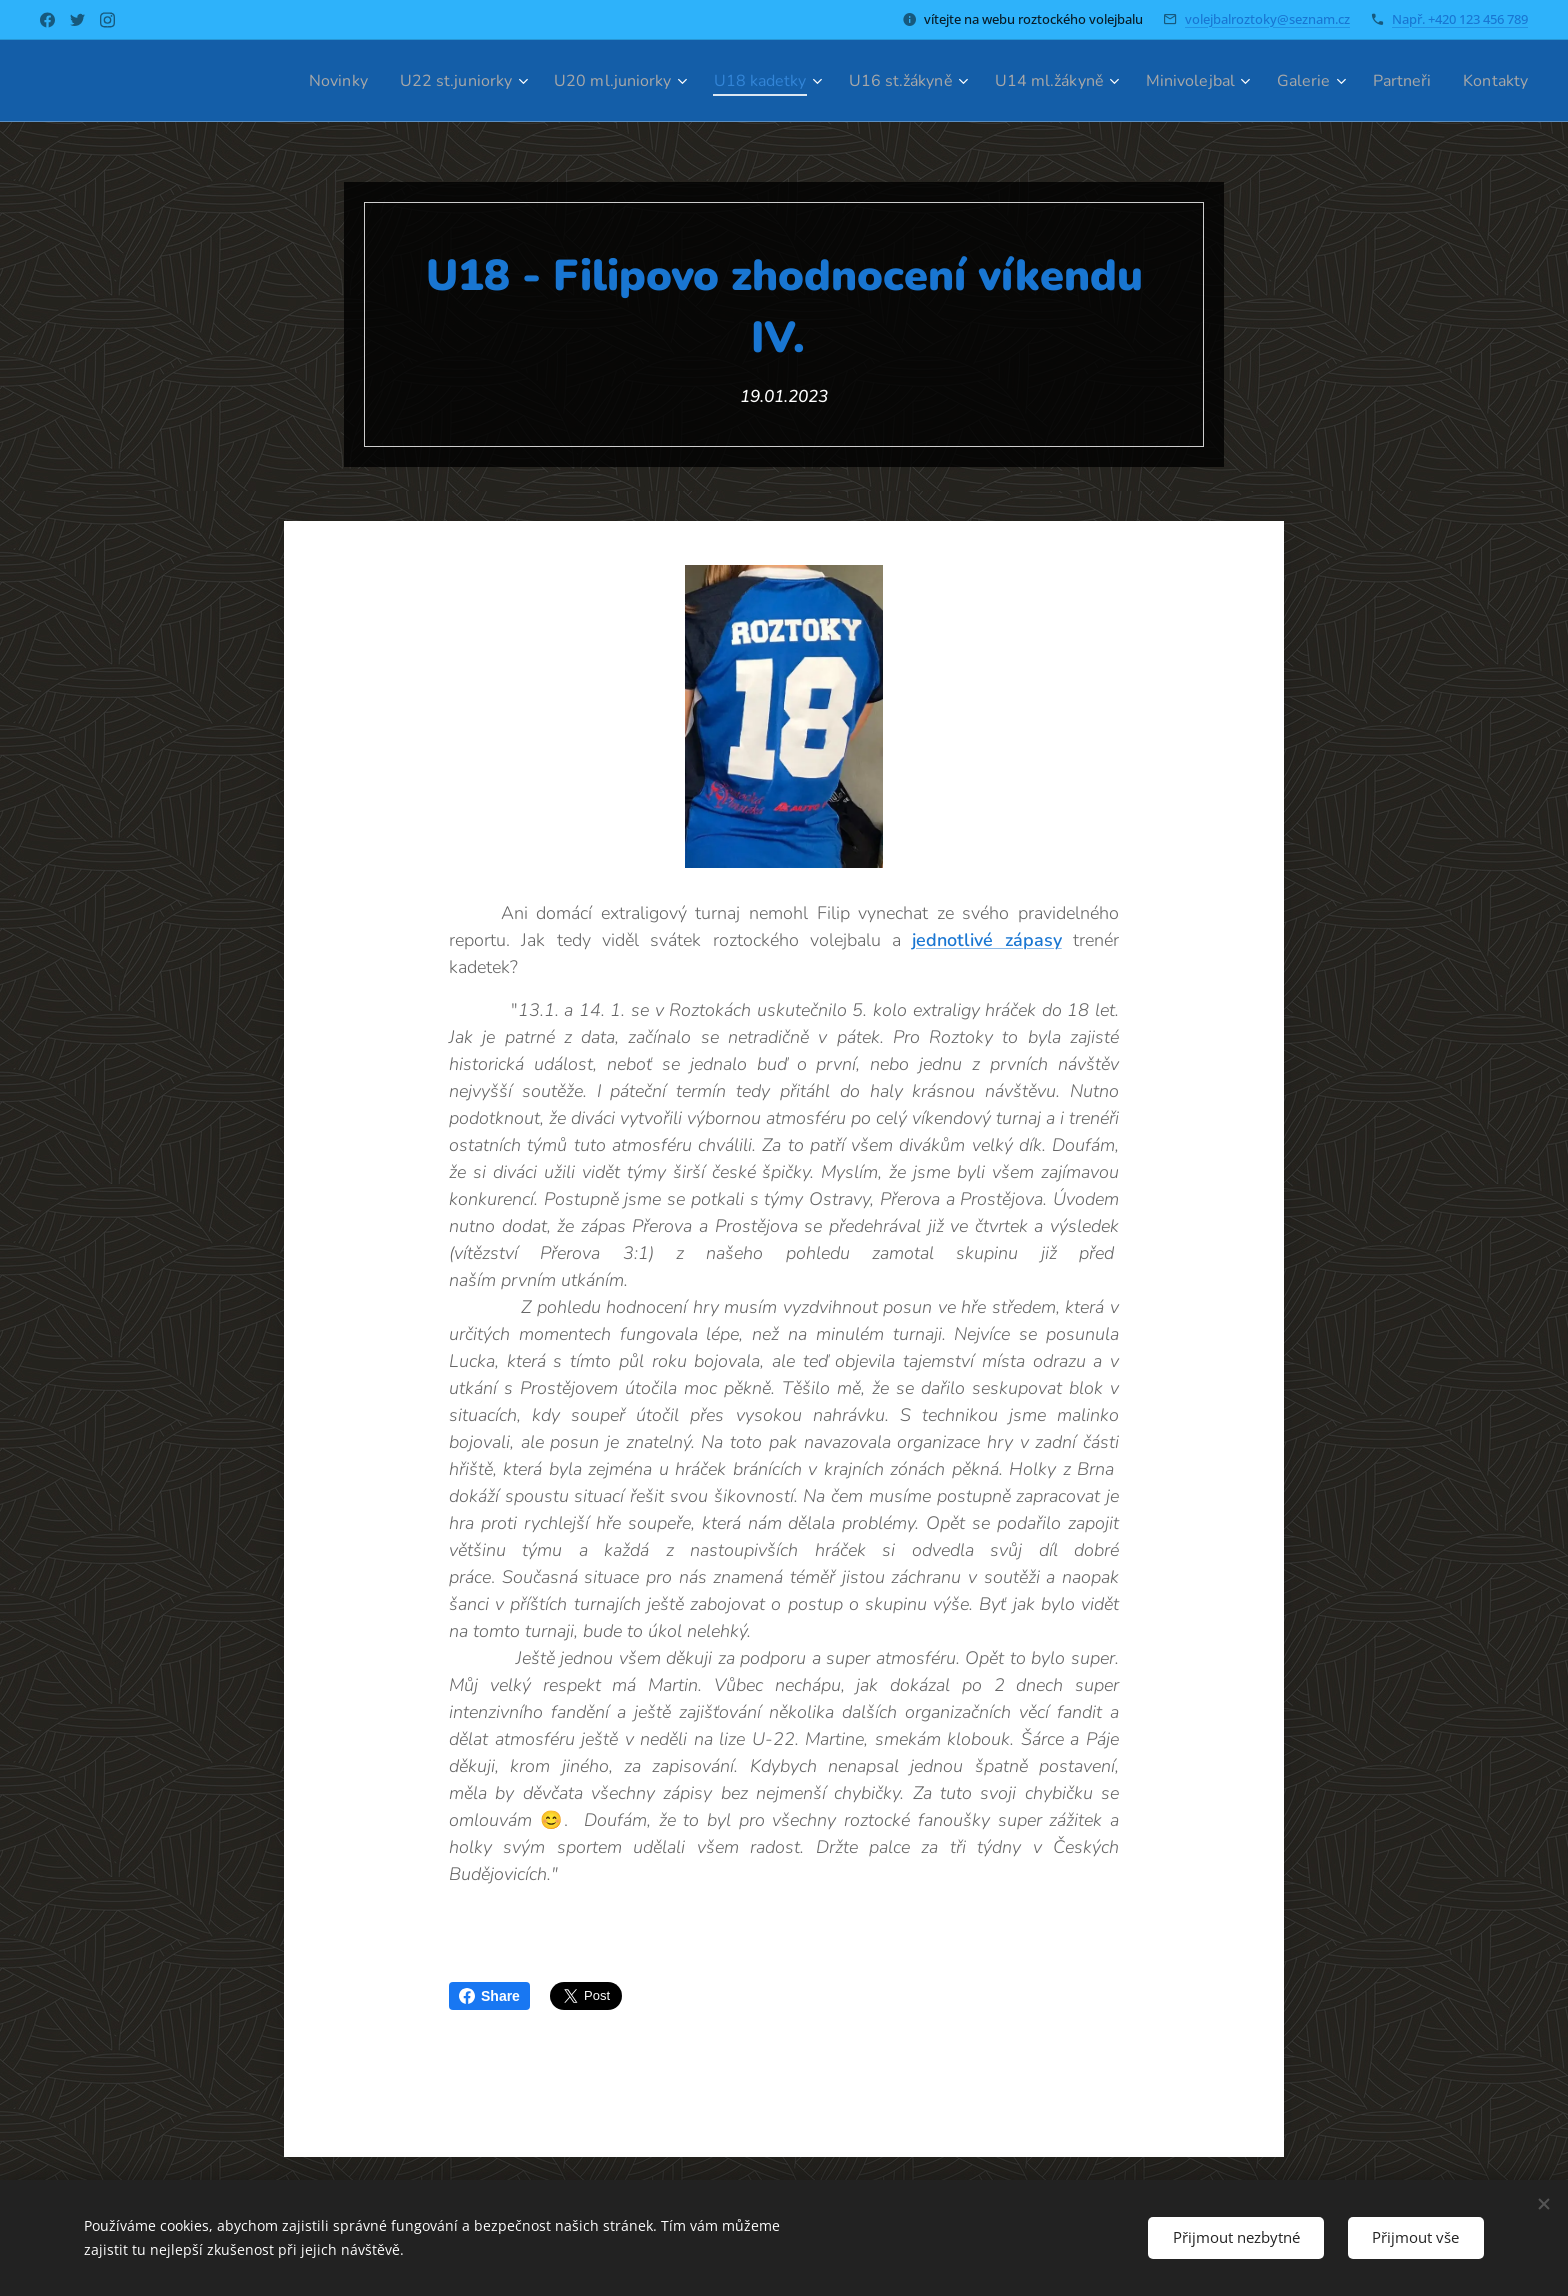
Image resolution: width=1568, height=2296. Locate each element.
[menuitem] (269, 81)
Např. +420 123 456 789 (1460, 19)
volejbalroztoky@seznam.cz (1267, 19)
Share (489, 1996)
